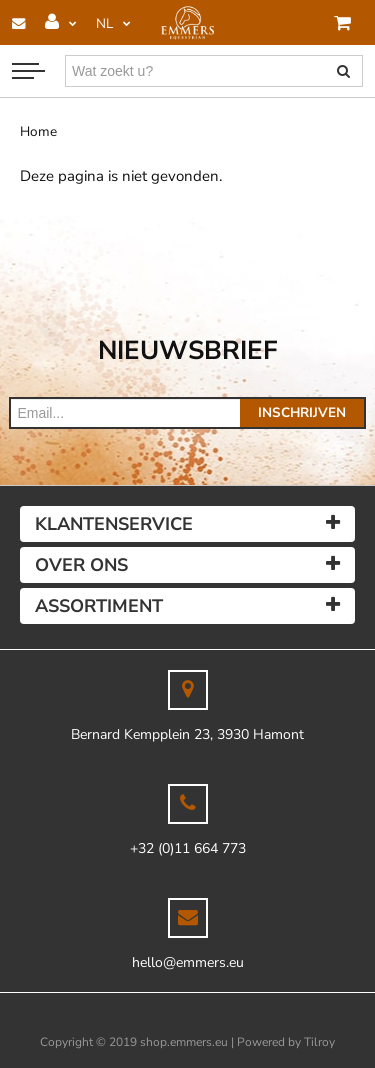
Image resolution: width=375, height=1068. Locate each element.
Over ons (81, 565)
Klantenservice (114, 524)
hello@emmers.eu (188, 962)
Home (38, 131)
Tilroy (319, 1042)
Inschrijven (302, 412)
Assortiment (99, 606)
